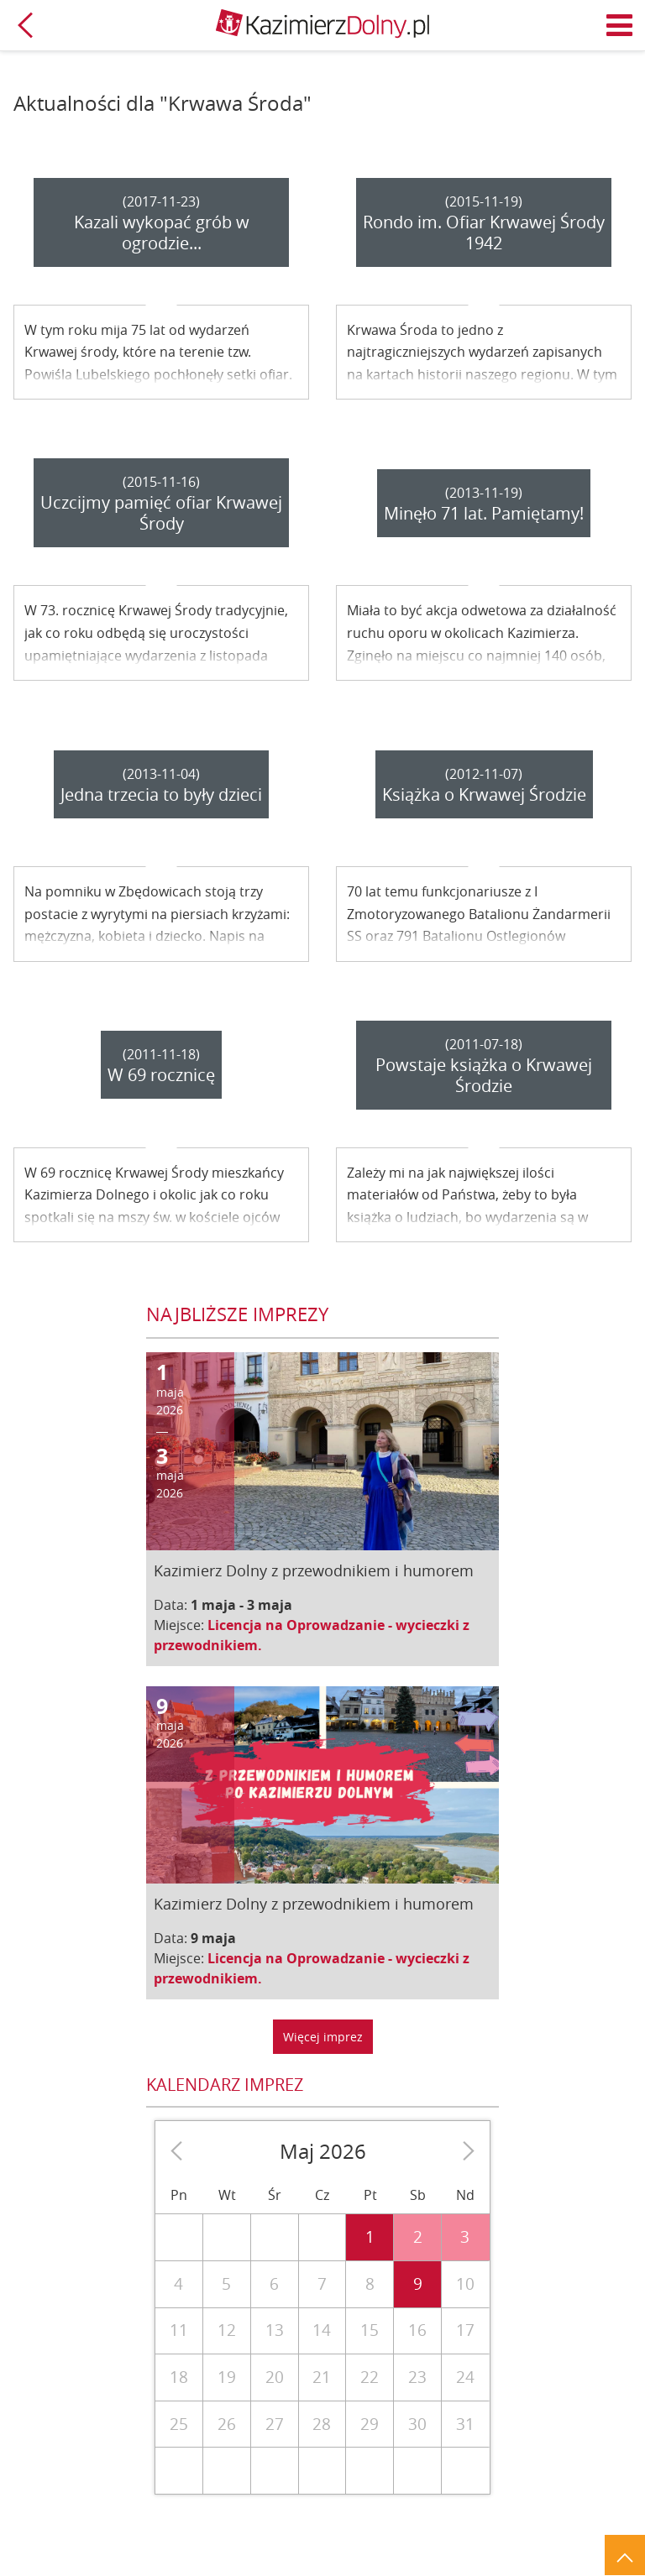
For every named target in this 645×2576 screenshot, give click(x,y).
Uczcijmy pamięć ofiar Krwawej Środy (161, 513)
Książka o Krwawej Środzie (484, 794)
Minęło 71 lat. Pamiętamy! (484, 513)
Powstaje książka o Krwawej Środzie (483, 1075)
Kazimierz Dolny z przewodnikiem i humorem (314, 1570)
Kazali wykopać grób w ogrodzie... (161, 232)
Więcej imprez (323, 2037)
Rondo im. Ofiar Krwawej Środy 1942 (484, 232)
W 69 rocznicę (161, 1074)
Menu (620, 25)
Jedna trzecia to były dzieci (161, 794)
